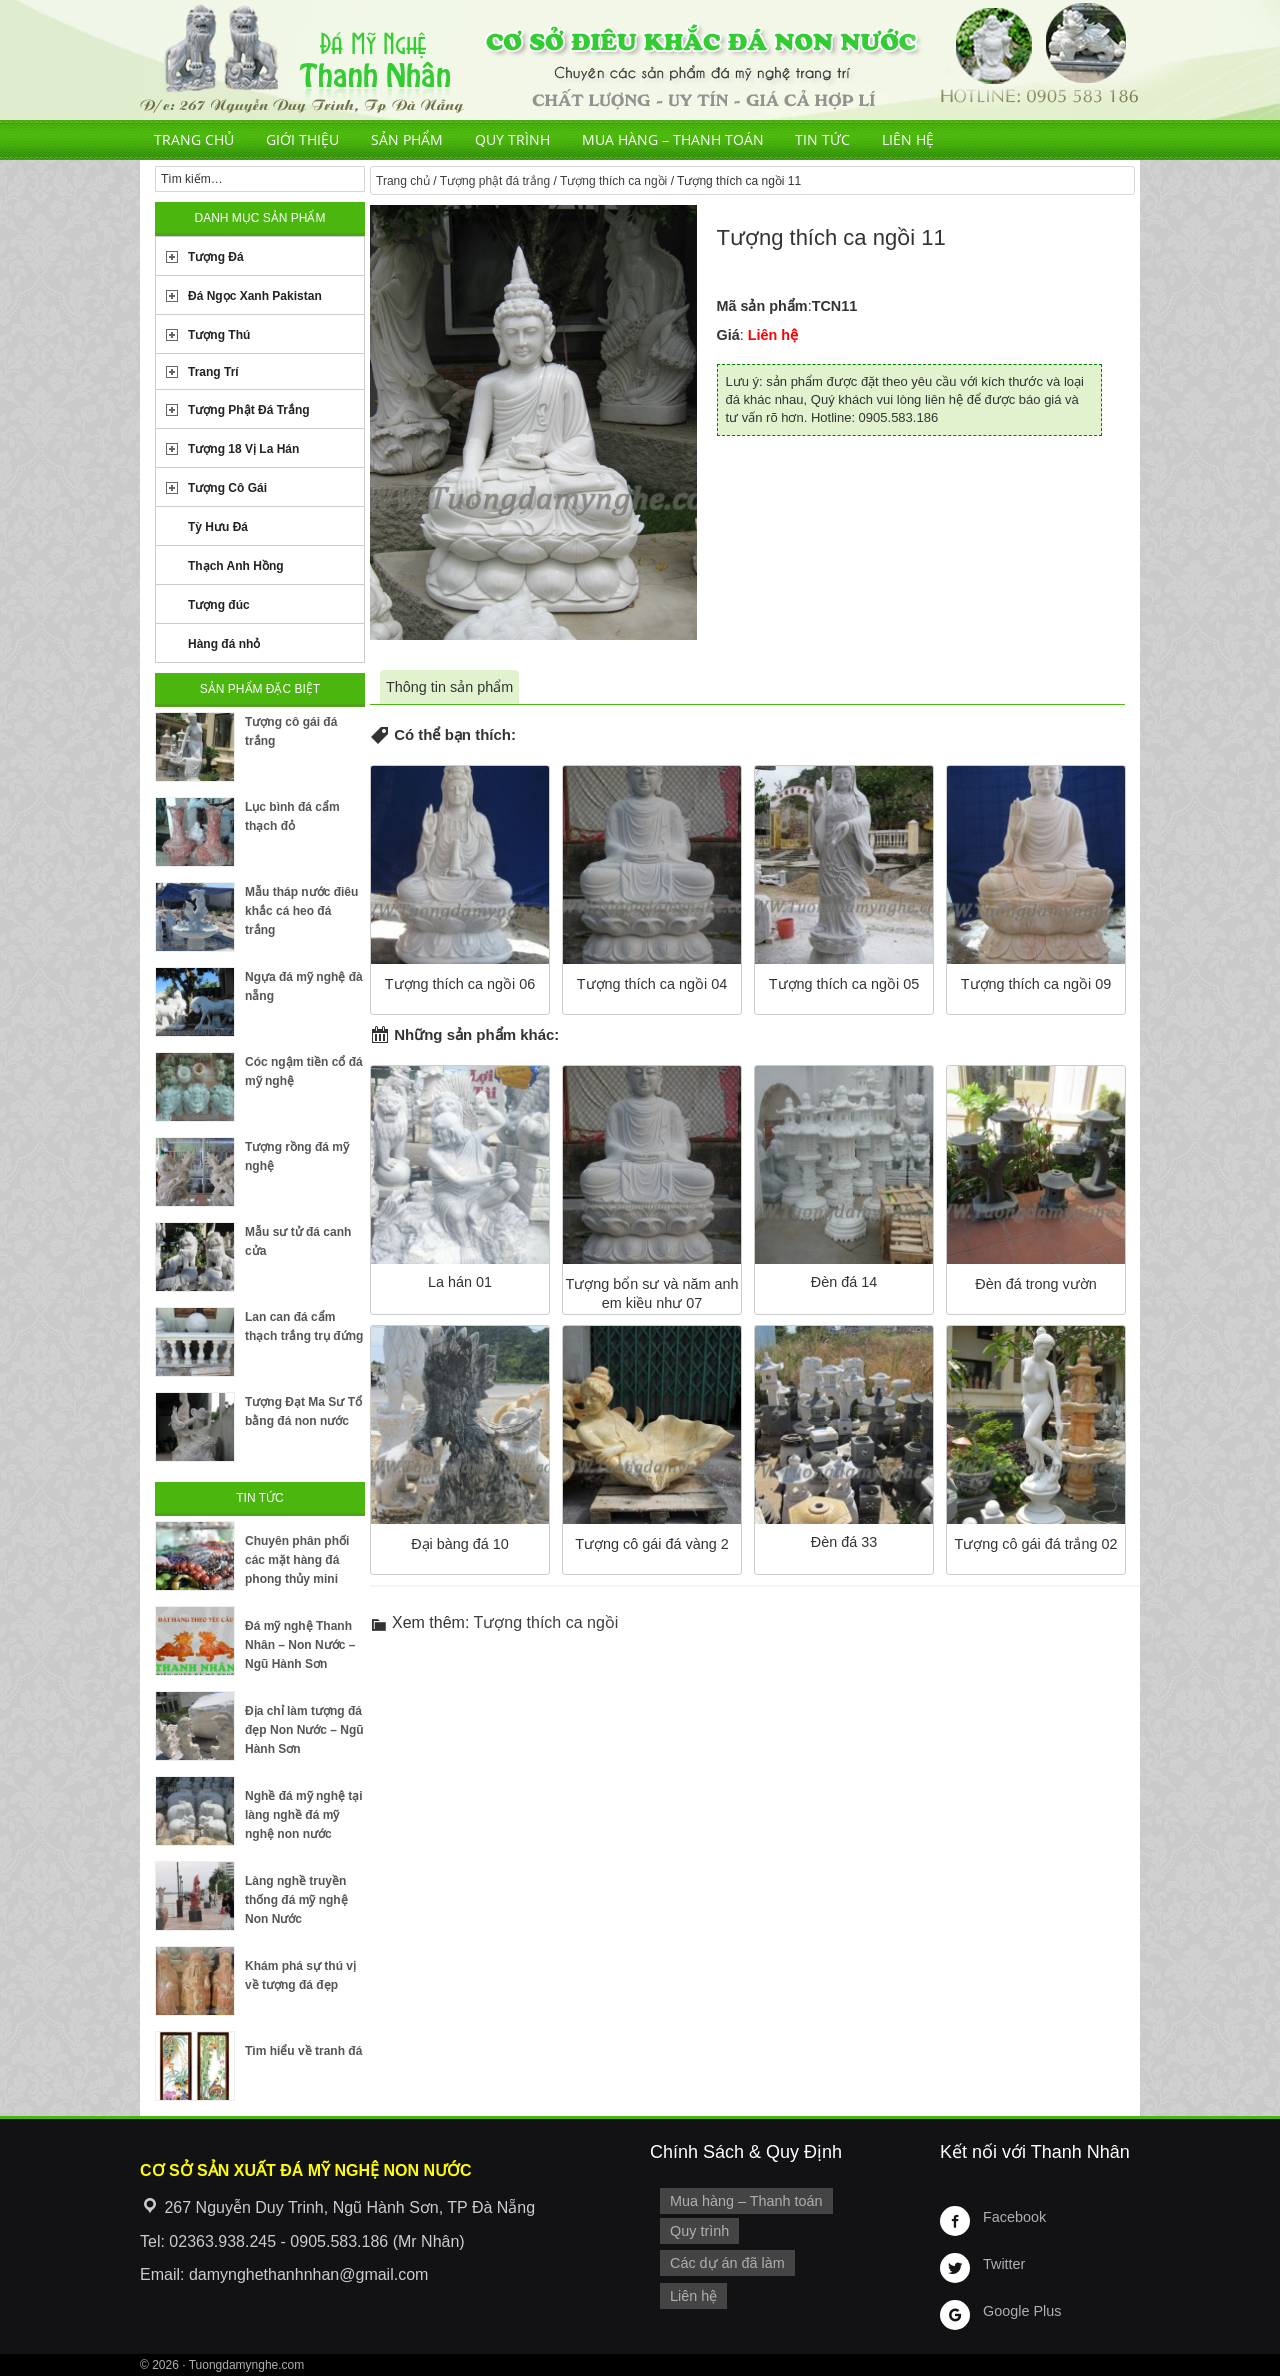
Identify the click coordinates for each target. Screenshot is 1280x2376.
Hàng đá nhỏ (224, 644)
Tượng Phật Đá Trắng (249, 410)
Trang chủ (194, 139)
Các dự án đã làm (727, 2263)
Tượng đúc (219, 605)
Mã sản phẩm (762, 306)
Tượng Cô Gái (227, 488)
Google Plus (1022, 2311)
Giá (728, 335)
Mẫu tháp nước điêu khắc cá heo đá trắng (301, 911)
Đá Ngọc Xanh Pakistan (255, 296)
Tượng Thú (219, 335)
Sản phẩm (407, 139)
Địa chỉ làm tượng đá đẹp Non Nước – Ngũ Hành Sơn (304, 1730)
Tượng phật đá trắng (495, 181)
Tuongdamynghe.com (247, 2365)
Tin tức (822, 139)
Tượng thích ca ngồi (613, 181)
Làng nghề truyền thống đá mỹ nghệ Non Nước (296, 1900)
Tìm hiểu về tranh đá (303, 2051)
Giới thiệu (302, 139)
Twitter (1004, 2264)
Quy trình (512, 139)
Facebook (1014, 2217)
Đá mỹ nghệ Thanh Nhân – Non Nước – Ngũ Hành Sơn (300, 1645)
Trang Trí (213, 372)
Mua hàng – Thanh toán (673, 139)
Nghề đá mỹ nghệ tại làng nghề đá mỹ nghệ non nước (304, 1815)
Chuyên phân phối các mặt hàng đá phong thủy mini (297, 1560)
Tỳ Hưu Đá (218, 527)
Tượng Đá (216, 257)
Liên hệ (908, 139)
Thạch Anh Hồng (236, 566)
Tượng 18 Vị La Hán (243, 449)
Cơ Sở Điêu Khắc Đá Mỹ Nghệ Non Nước (640, 60)
